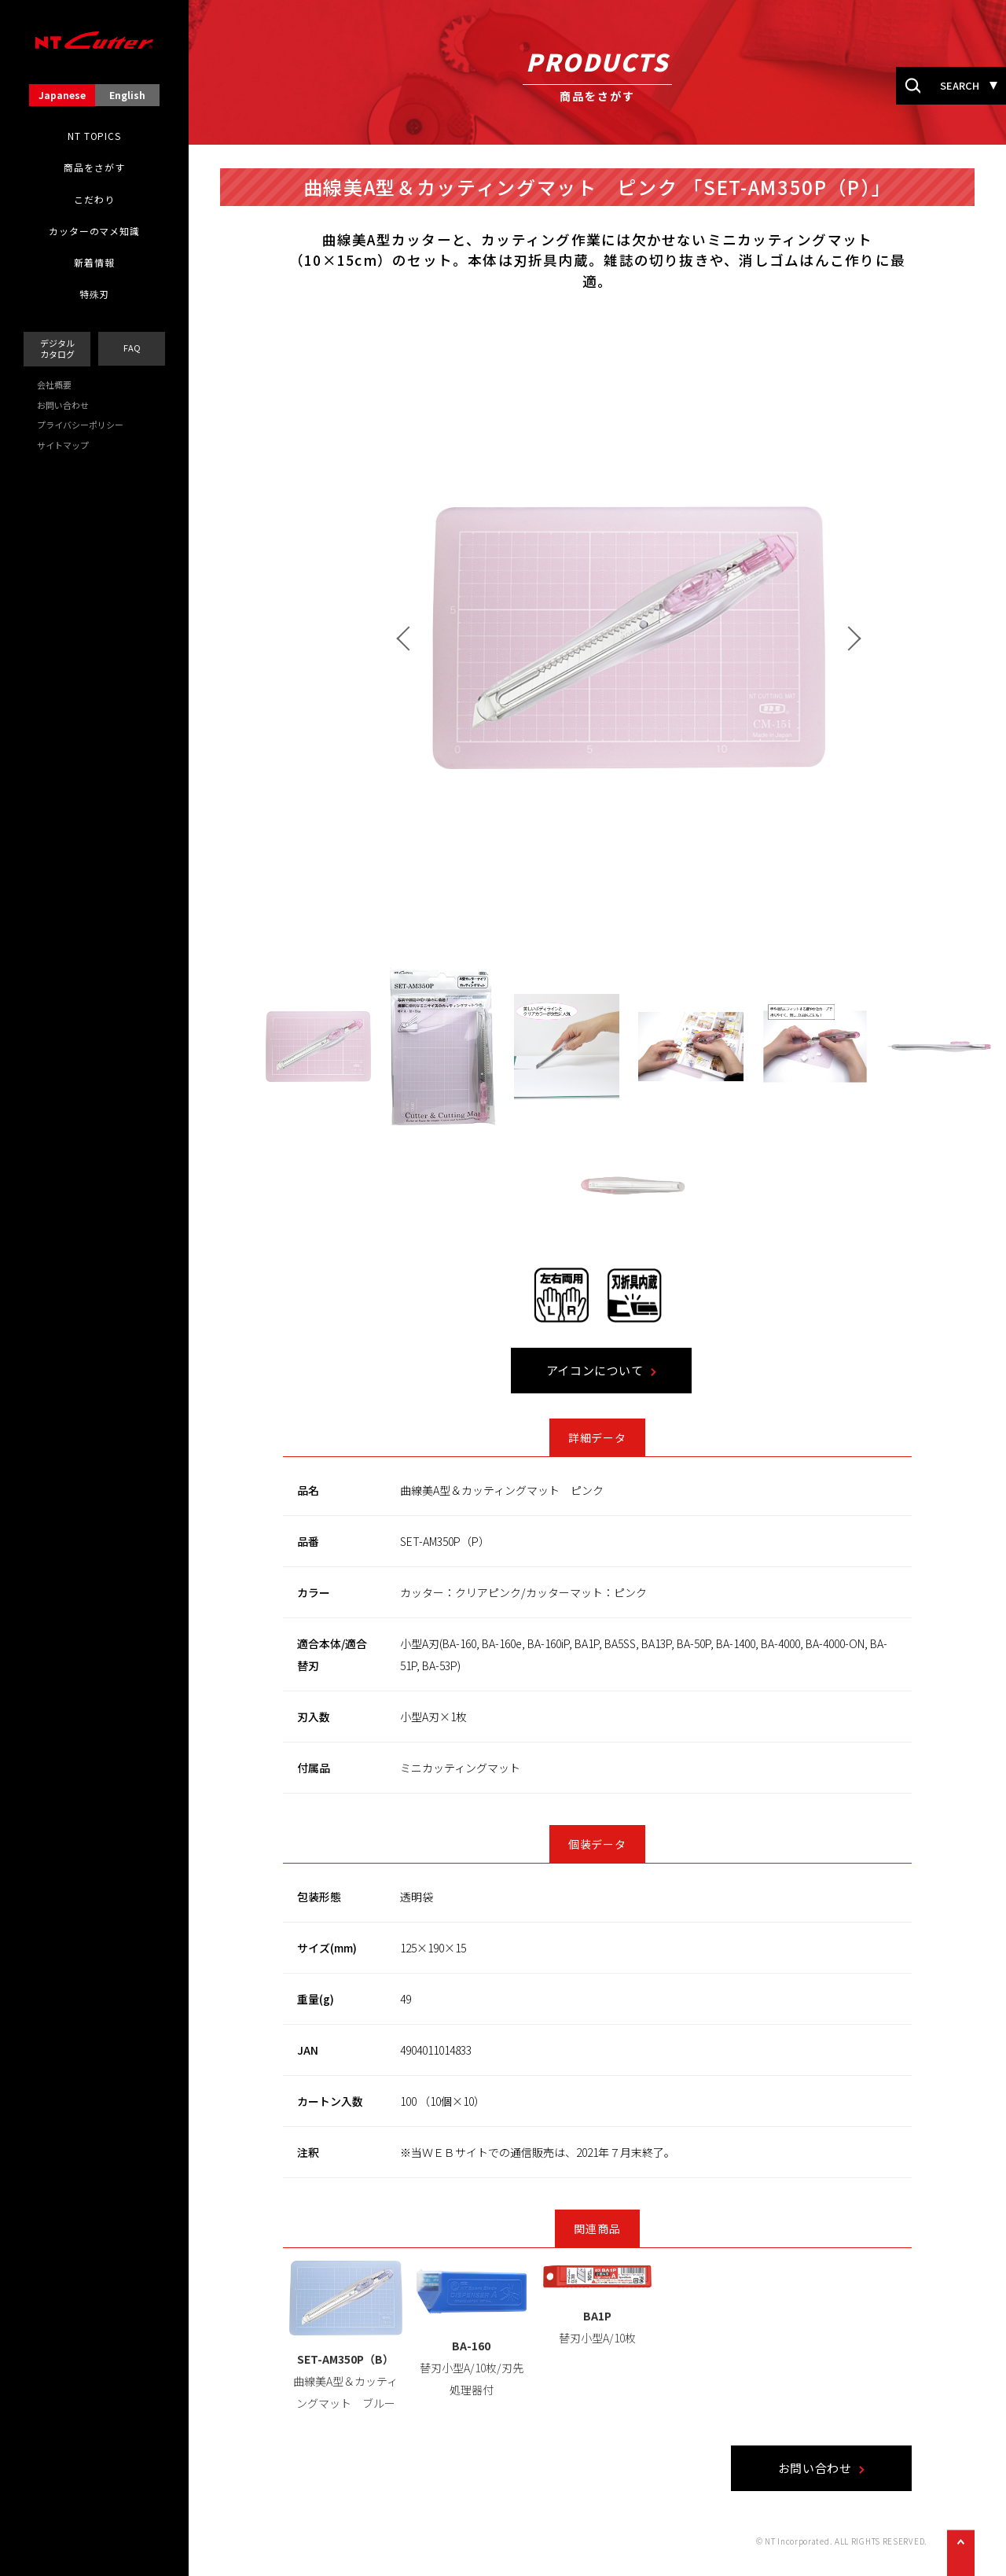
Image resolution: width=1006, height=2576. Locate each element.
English (127, 94)
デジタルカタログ (57, 348)
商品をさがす (94, 167)
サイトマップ (63, 445)
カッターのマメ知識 (94, 231)
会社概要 (54, 384)
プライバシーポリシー (80, 424)
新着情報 (94, 262)
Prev (473, 639)
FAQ (132, 347)
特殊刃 (94, 294)
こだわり (94, 199)
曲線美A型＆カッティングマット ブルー (410, 2382)
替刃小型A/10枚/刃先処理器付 (536, 2368)
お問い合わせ (63, 405)
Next (913, 639)
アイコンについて (659, 1371)
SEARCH (959, 85)
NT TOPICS (94, 136)
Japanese (62, 94)
